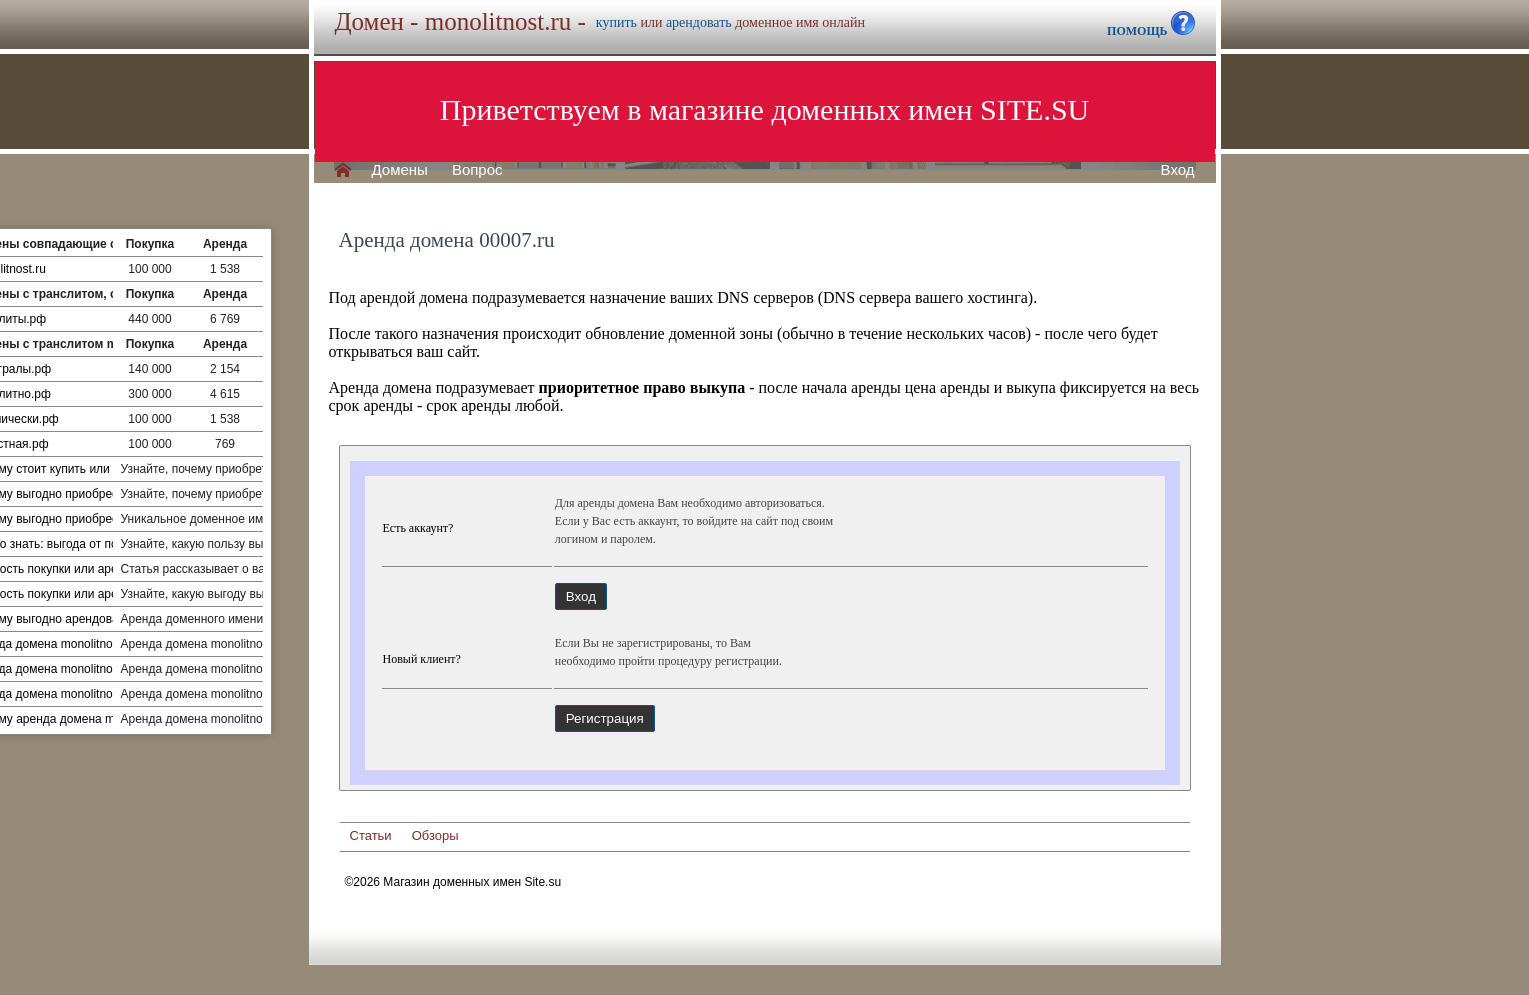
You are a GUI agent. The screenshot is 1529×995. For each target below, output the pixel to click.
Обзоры (435, 835)
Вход (1178, 170)
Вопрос (477, 170)
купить (616, 22)
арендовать (699, 22)
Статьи (371, 835)
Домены (400, 170)
